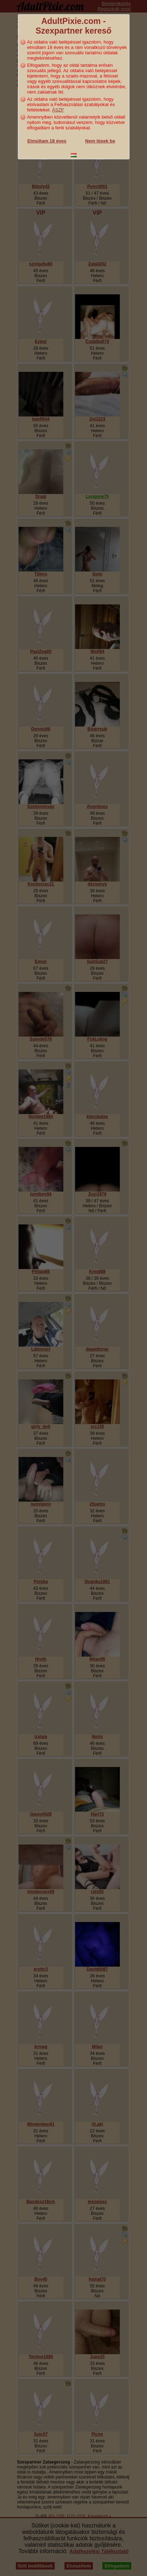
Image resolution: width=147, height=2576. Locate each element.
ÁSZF (58, 110)
